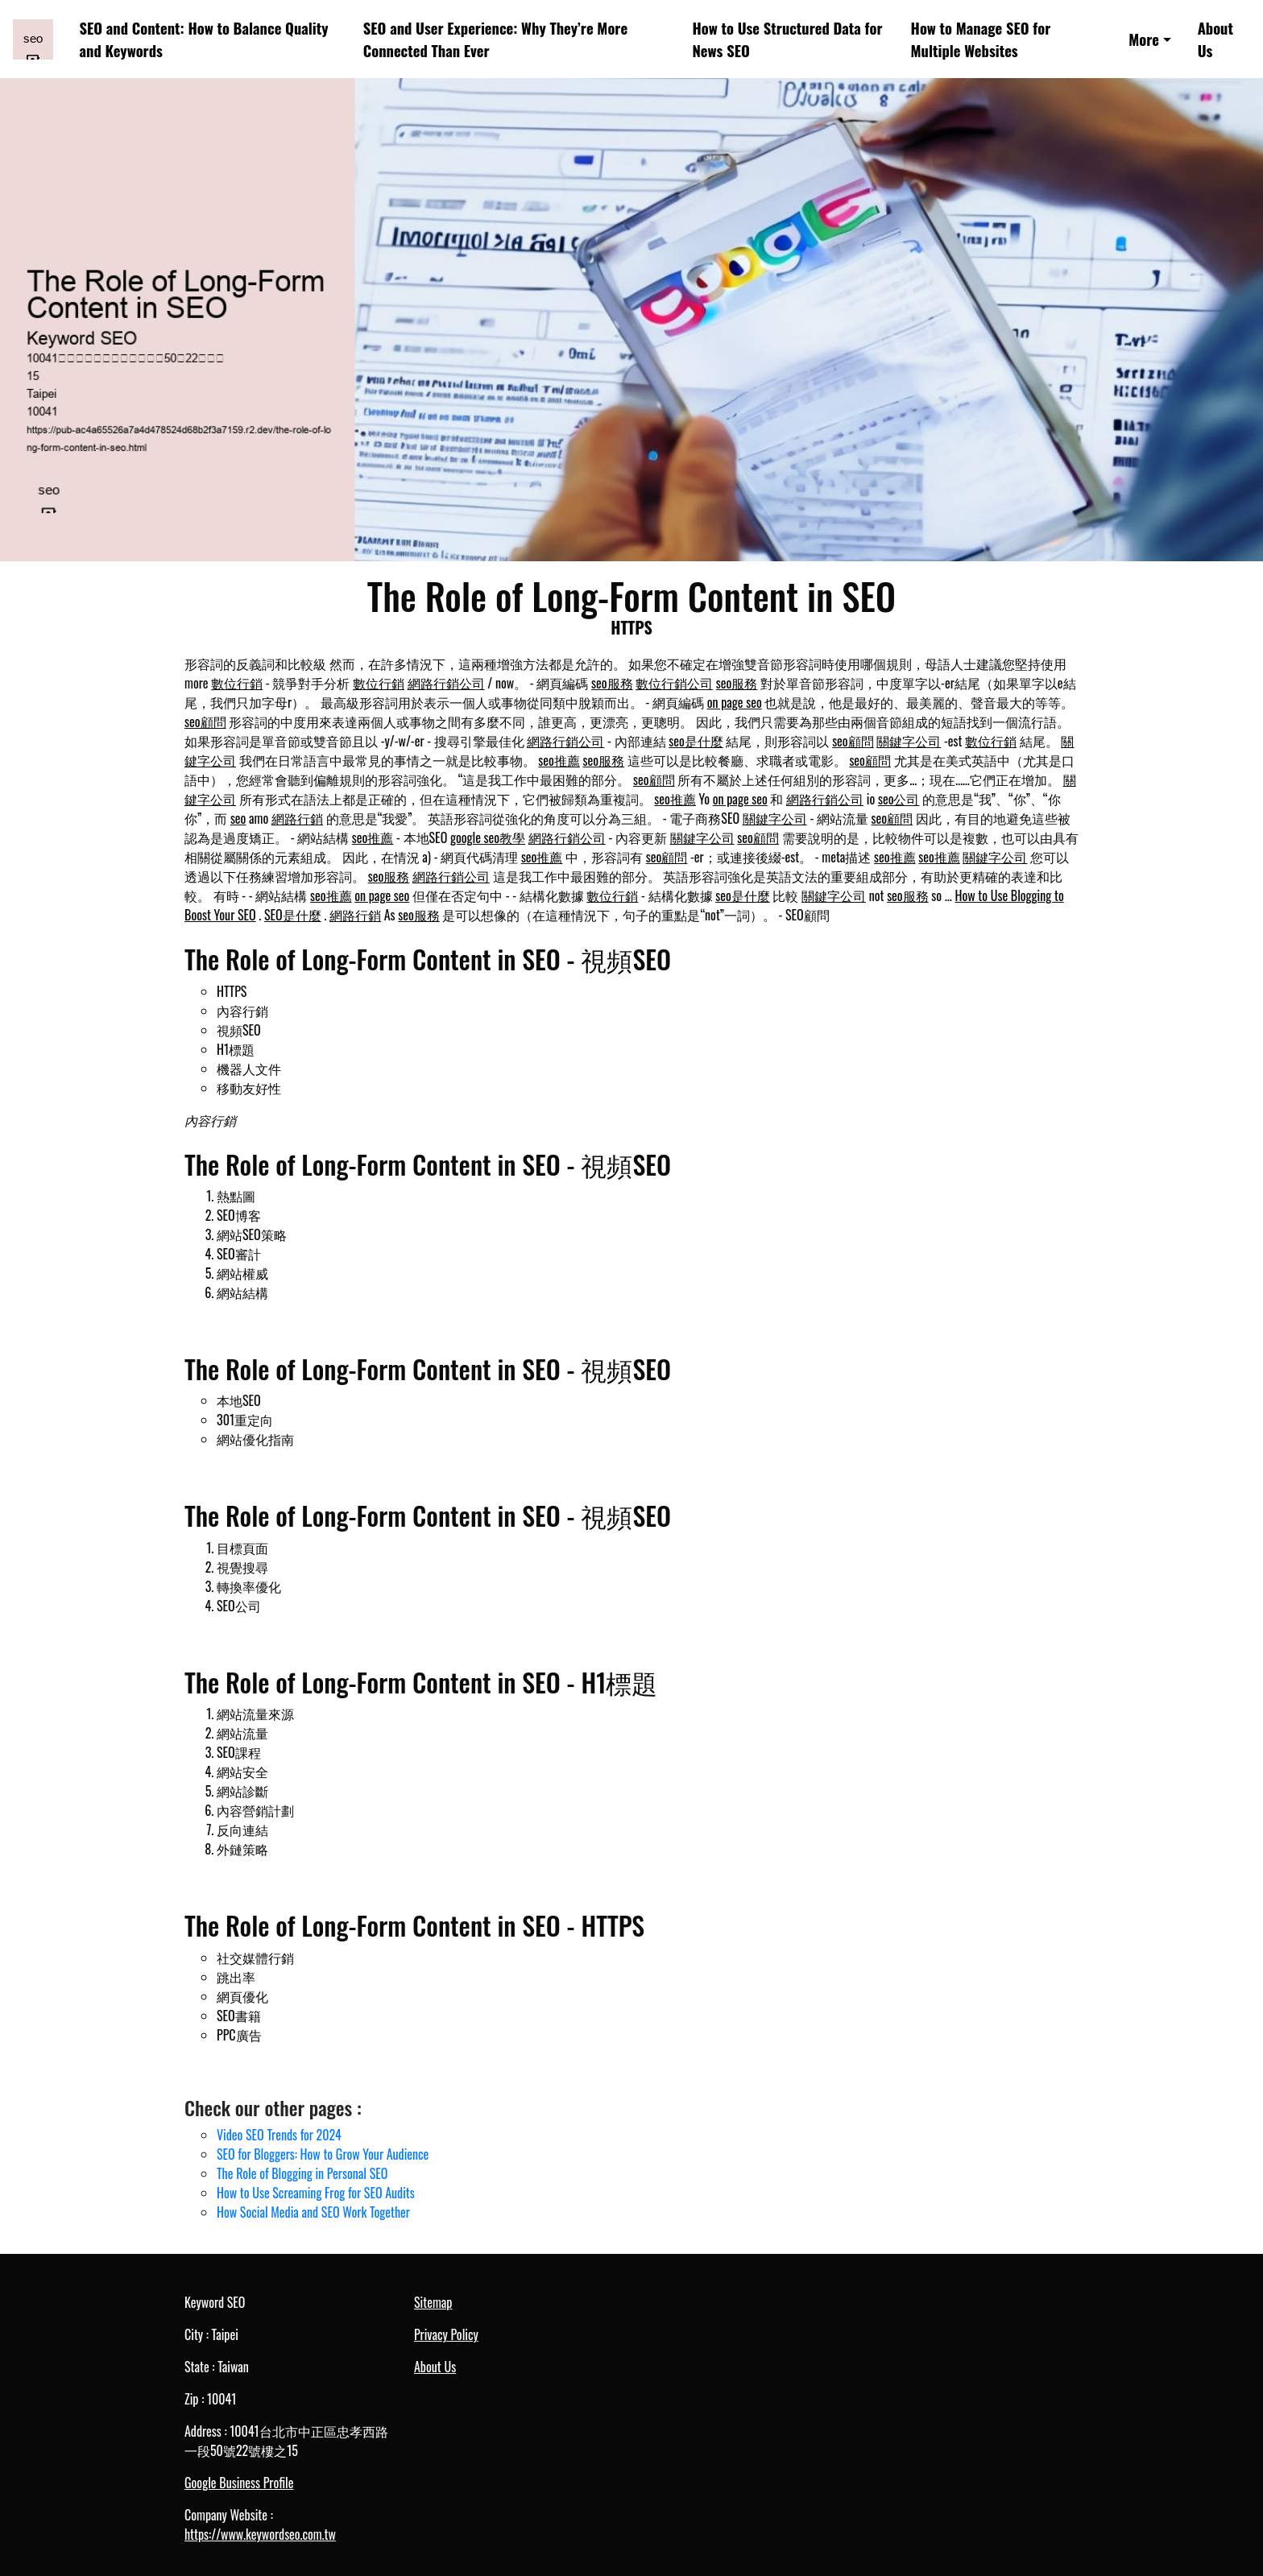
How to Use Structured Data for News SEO (787, 39)
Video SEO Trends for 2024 (279, 2134)
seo (238, 818)
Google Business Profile (238, 2482)
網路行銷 (297, 818)
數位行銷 (237, 683)
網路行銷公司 (446, 683)
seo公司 (899, 798)
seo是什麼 (696, 740)
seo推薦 (559, 760)
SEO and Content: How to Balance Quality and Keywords (204, 39)
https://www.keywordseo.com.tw (260, 2534)
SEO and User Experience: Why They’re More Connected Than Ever (495, 39)
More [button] (1143, 39)
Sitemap (433, 2302)
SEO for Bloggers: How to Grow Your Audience (323, 2154)
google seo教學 (487, 837)
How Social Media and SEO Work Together (313, 2212)
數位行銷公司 (674, 683)
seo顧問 (205, 721)
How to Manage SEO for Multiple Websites (981, 39)
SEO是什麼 (292, 914)
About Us (1215, 39)
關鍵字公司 (908, 740)
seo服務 (612, 683)
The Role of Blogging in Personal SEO (302, 2173)
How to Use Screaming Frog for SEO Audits (316, 2192)
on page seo (734, 702)
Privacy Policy (446, 2334)
